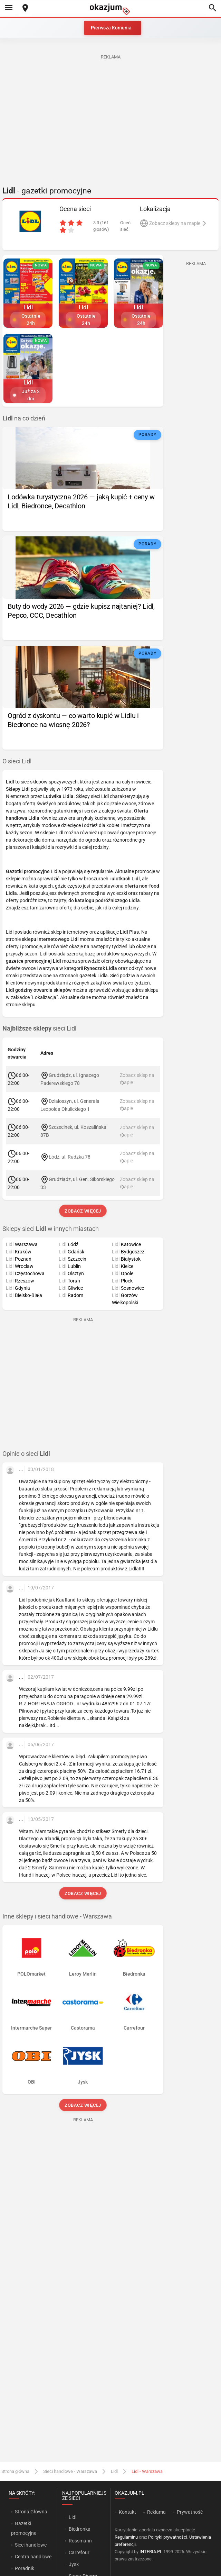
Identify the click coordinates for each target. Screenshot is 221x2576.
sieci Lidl (39, 1028)
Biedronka (79, 2529)
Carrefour (79, 2552)
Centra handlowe (33, 2556)
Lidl (114, 2471)
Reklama (156, 2512)
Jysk (74, 2564)
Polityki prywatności (167, 2537)
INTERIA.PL (151, 2551)
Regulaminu (126, 2537)
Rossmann (80, 2540)
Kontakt (127, 2512)
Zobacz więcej (83, 1211)
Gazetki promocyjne (23, 2528)
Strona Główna (31, 2511)
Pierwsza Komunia (111, 27)
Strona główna (15, 2471)
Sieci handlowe (31, 2545)
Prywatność (190, 2512)
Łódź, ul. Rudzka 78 (69, 1157)
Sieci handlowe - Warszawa (70, 2471)
